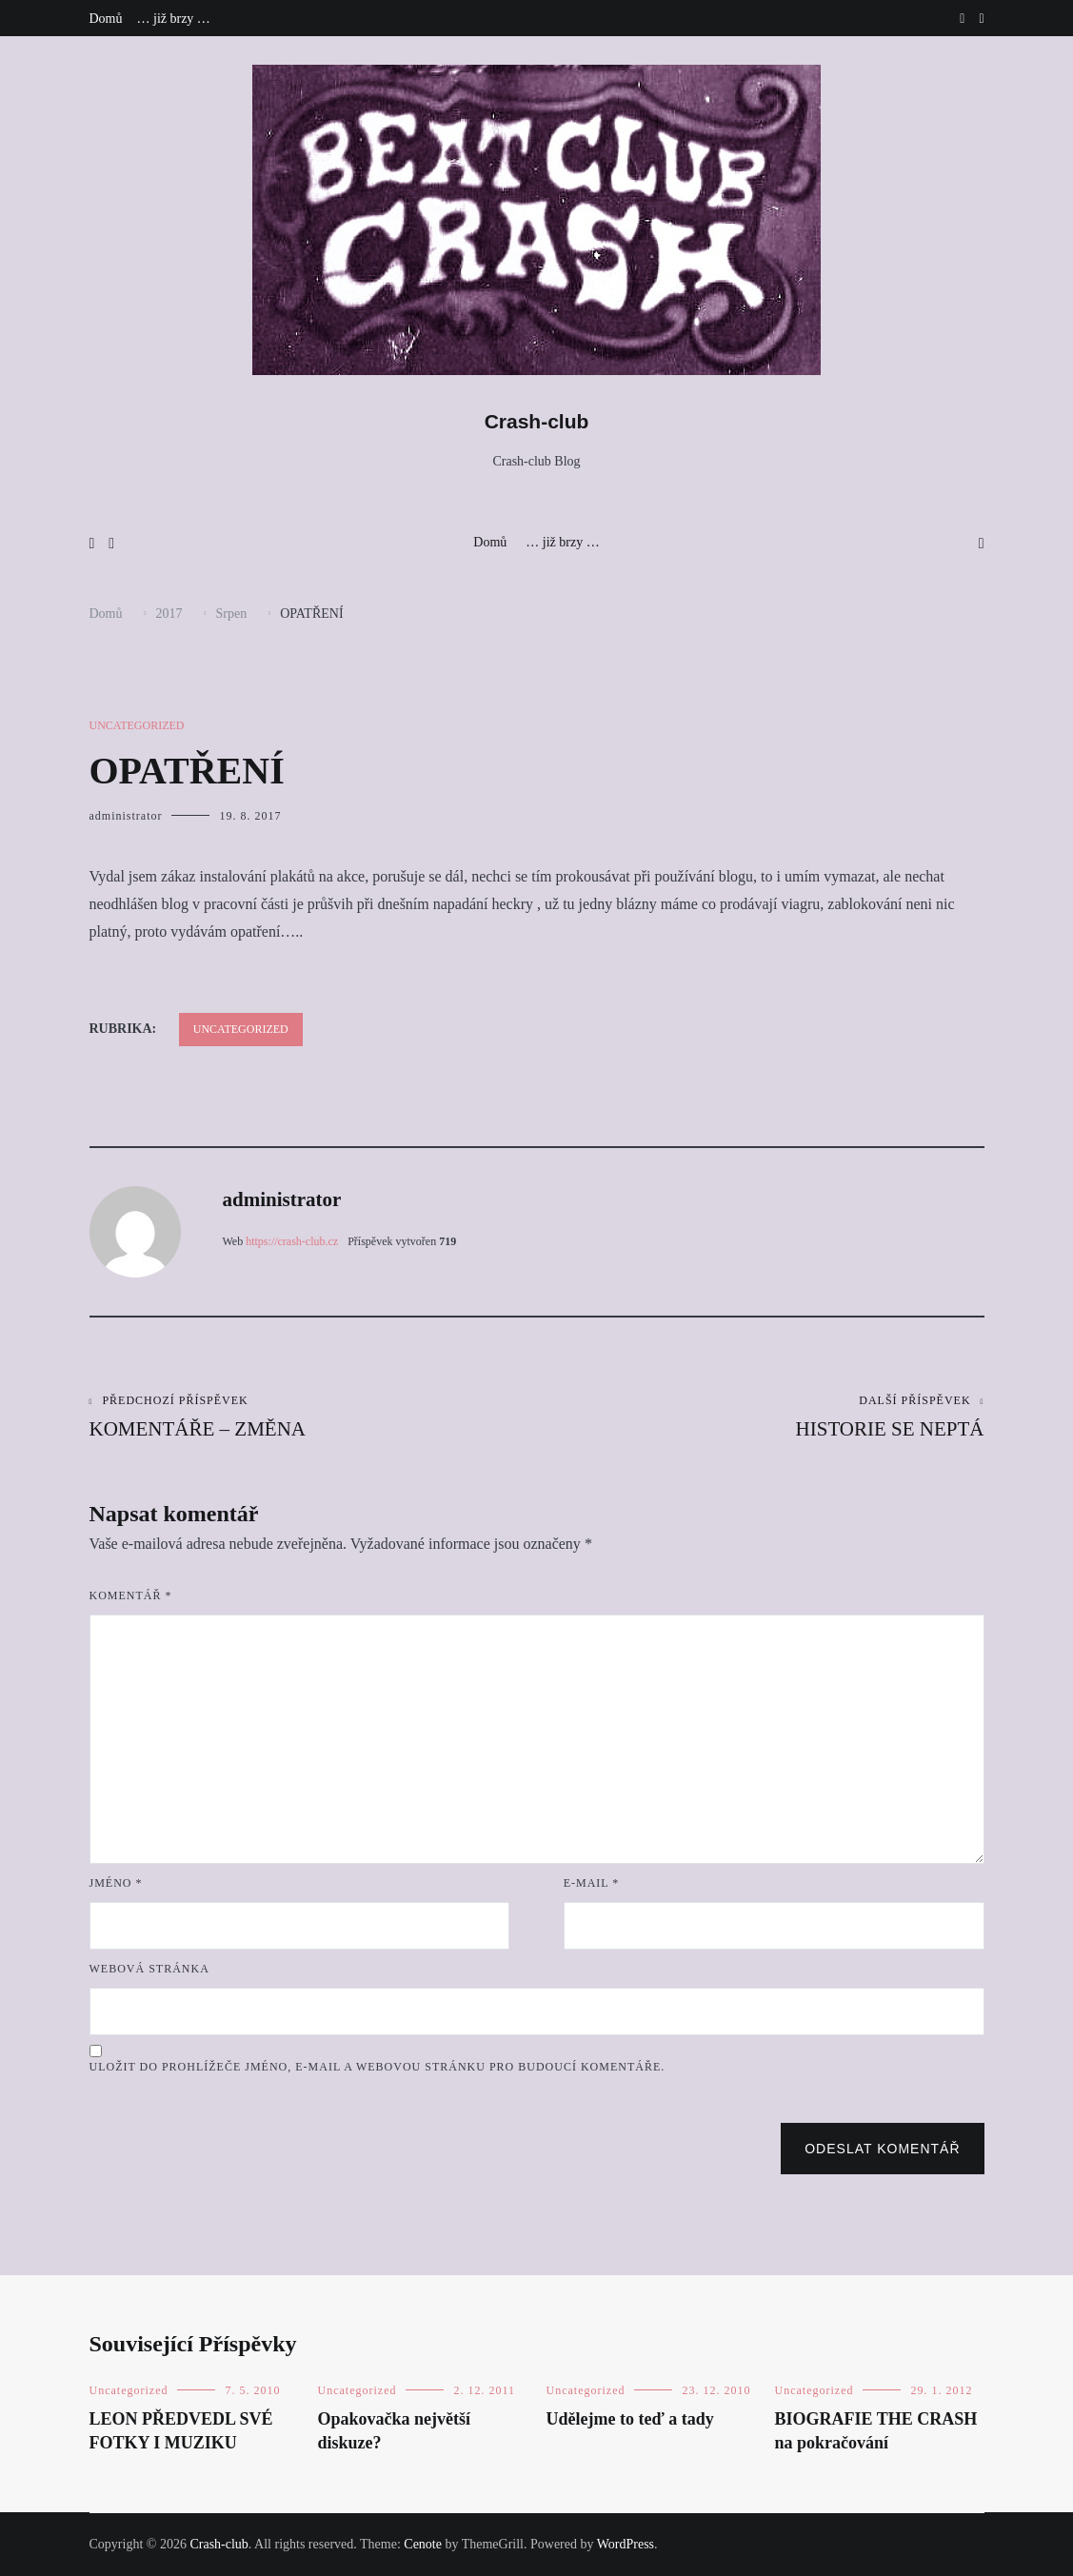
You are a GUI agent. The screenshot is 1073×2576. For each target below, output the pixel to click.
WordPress (625, 2544)
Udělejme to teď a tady (630, 2418)
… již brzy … (173, 18)
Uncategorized (137, 725)
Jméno (116, 1883)
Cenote (423, 2544)
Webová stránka (149, 1968)
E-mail (592, 1883)
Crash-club (537, 421)
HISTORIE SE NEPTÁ (760, 1417)
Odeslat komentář (882, 2148)
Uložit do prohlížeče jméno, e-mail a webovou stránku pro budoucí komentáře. (377, 2066)
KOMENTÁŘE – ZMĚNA (313, 1417)
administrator (126, 815)
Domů (106, 18)
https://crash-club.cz (292, 1241)
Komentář (130, 1595)
